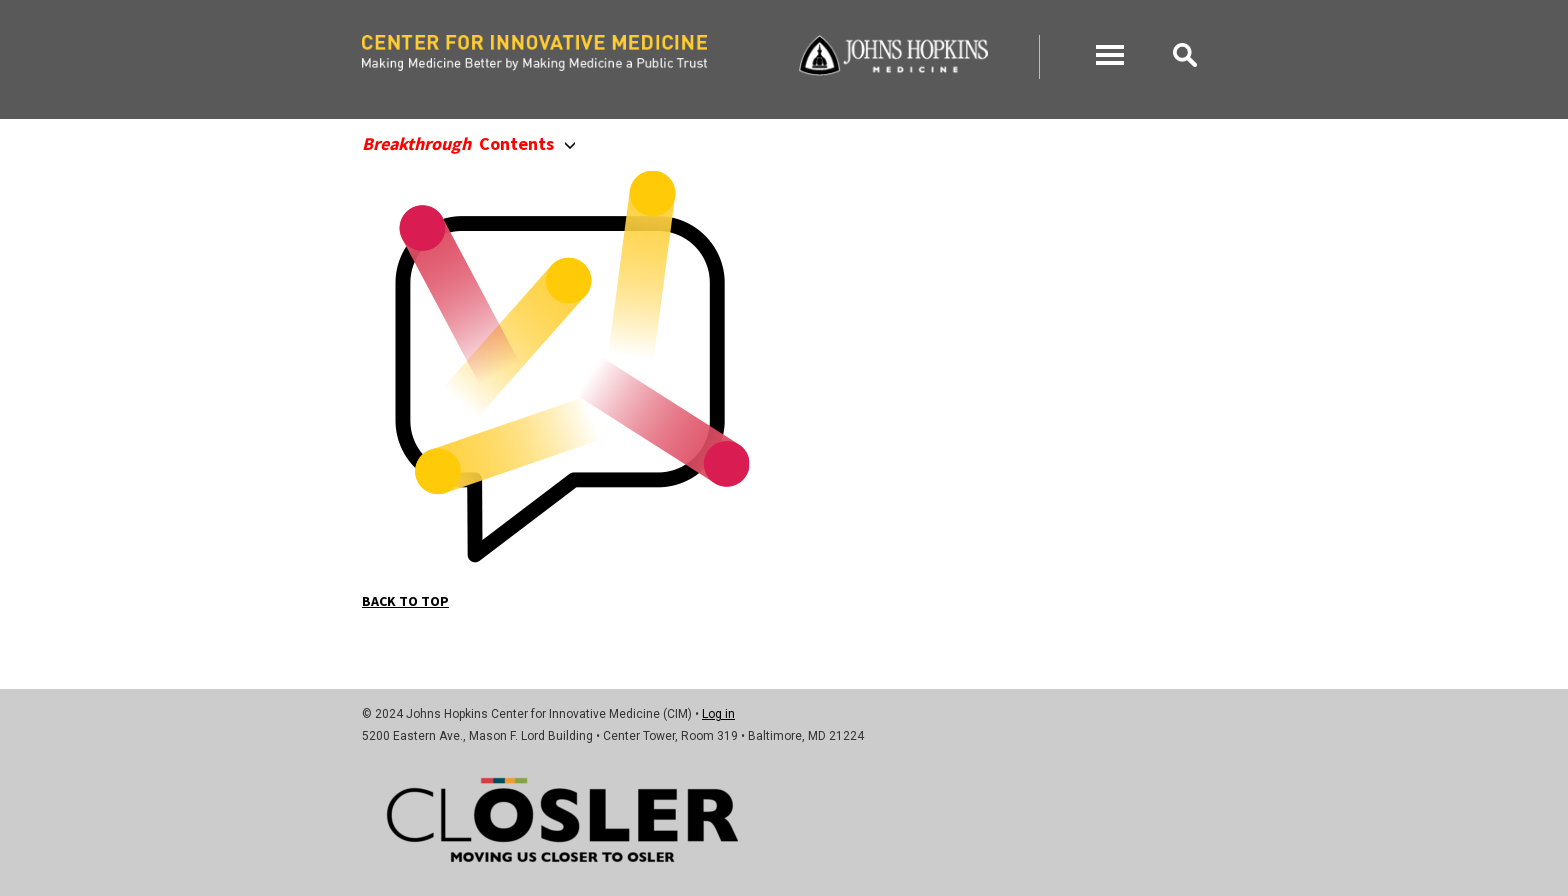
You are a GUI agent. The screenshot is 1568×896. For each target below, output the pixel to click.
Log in (718, 714)
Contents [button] (469, 143)
